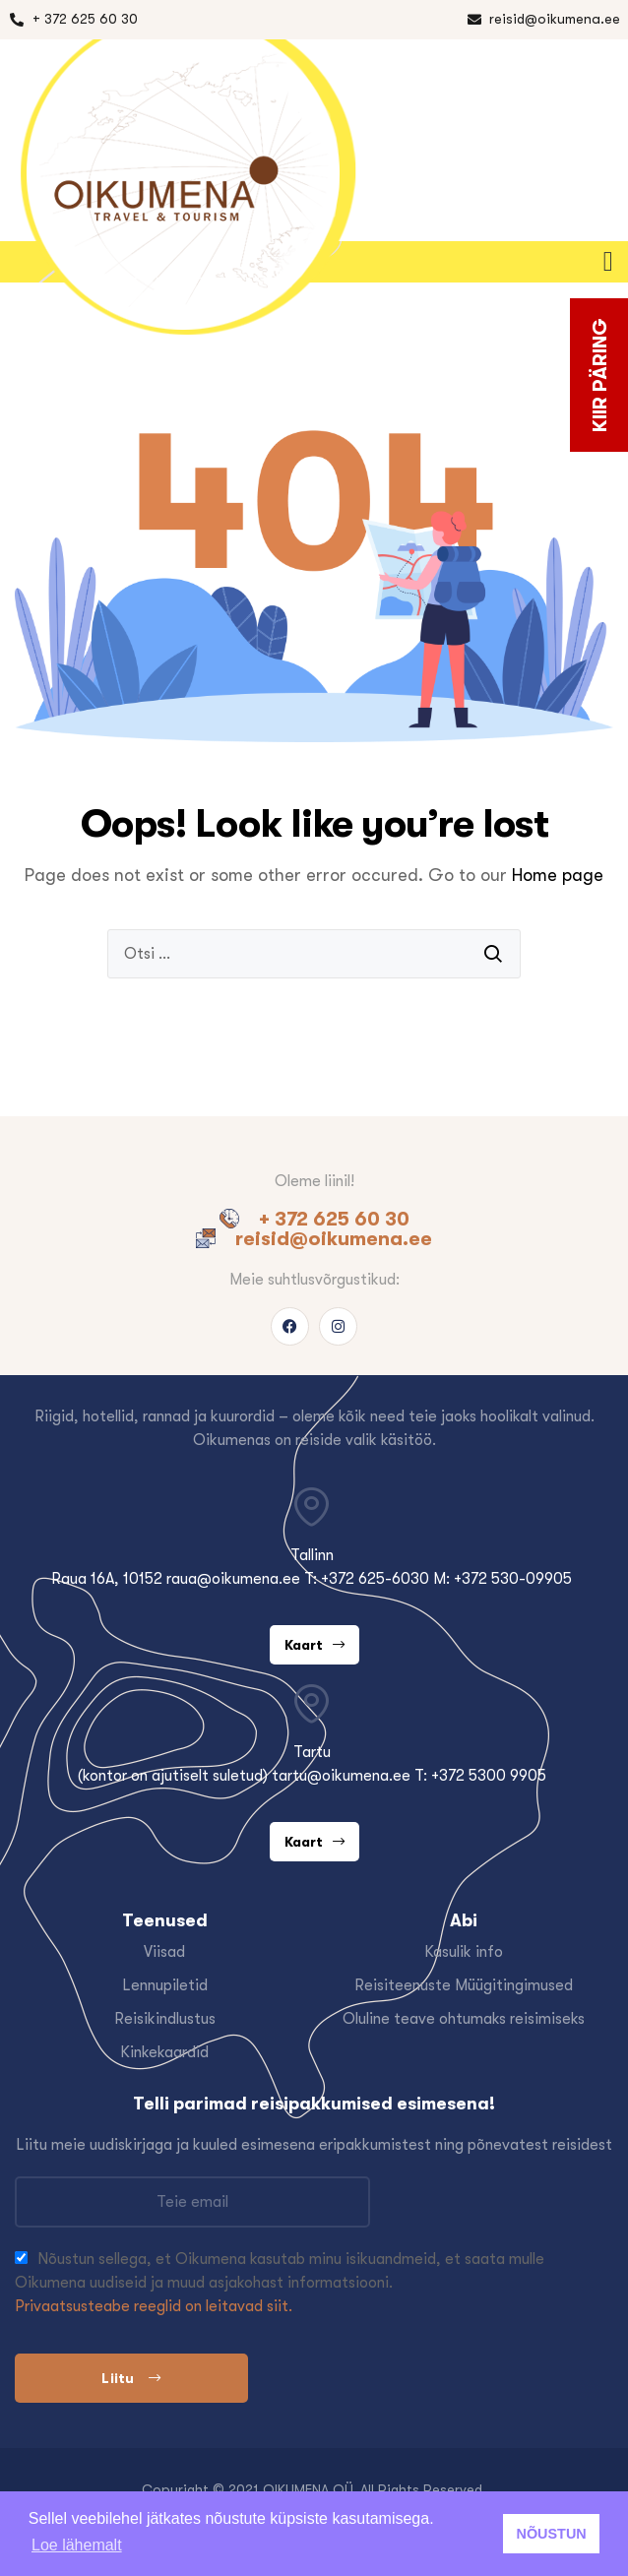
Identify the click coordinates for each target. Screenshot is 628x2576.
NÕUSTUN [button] (552, 2534)
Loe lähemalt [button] (76, 2545)
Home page (557, 875)
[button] (612, 262)
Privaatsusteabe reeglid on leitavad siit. (153, 2306)
